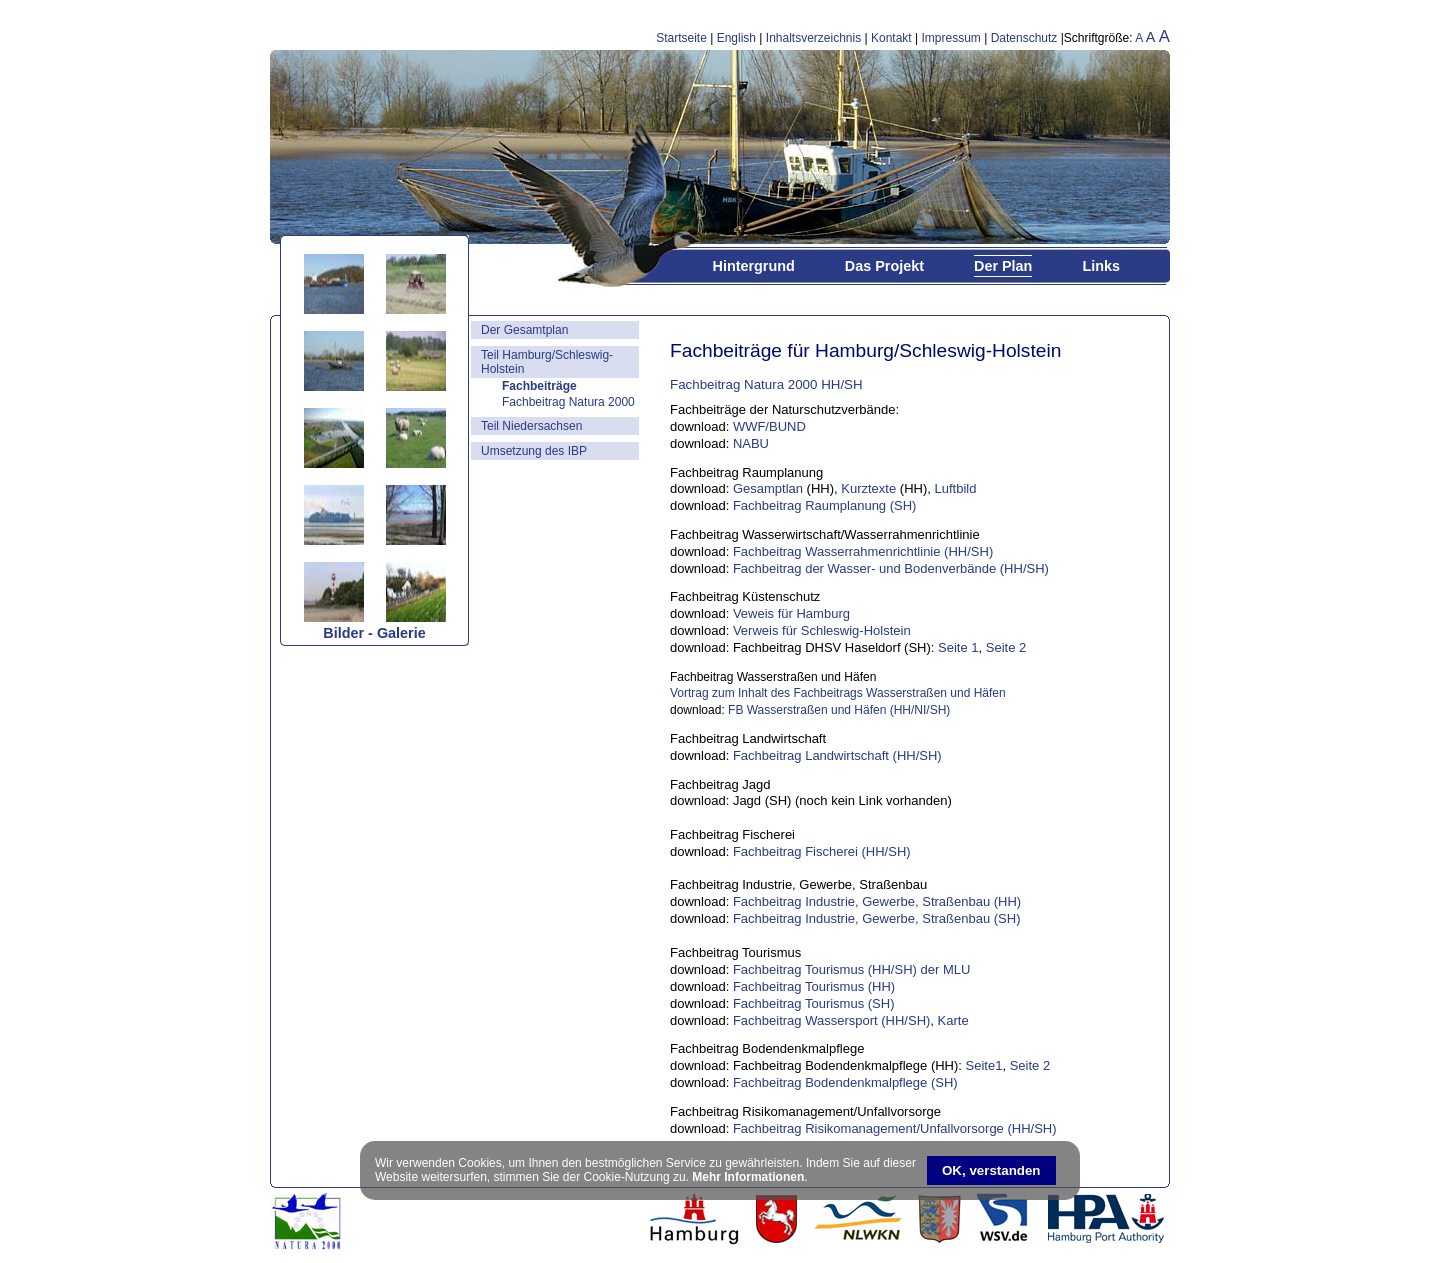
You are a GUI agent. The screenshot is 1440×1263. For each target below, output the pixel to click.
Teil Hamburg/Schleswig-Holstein (547, 362)
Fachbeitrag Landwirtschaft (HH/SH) (837, 755)
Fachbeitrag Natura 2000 (568, 402)
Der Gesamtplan (524, 330)
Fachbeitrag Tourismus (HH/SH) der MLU (851, 969)
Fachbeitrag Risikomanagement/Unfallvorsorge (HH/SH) (895, 1128)
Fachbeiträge (539, 386)
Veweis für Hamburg (791, 613)
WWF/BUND (769, 426)
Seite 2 (1006, 647)
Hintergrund (753, 266)
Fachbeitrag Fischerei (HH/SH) (822, 851)
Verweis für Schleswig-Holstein (822, 630)
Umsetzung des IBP (534, 451)
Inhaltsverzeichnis (813, 38)
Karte (951, 1020)
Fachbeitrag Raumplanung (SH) (825, 505)
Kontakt (891, 38)
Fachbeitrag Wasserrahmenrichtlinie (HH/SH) (863, 551)
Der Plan (1003, 266)
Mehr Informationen (748, 1177)
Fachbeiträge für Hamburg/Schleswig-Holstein (865, 350)
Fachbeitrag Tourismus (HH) (814, 986)
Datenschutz (1024, 38)
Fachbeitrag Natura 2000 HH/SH (766, 384)
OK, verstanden (991, 1170)
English (736, 38)
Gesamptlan (768, 488)
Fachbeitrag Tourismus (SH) (814, 1003)
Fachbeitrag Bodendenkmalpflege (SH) (845, 1082)
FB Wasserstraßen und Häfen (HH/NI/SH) (839, 710)
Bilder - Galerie (374, 633)
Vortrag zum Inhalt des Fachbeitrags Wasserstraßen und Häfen (839, 693)
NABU (751, 443)
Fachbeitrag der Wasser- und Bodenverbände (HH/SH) (891, 568)
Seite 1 (958, 647)
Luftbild (955, 488)
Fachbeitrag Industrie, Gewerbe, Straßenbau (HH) (877, 901)
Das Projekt (884, 266)
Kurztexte (868, 488)
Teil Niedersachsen (531, 426)
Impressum (951, 38)
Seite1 (984, 1065)
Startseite (681, 38)
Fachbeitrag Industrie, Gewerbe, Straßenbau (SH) (877, 918)
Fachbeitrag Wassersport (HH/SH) (831, 1020)
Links (1101, 266)
